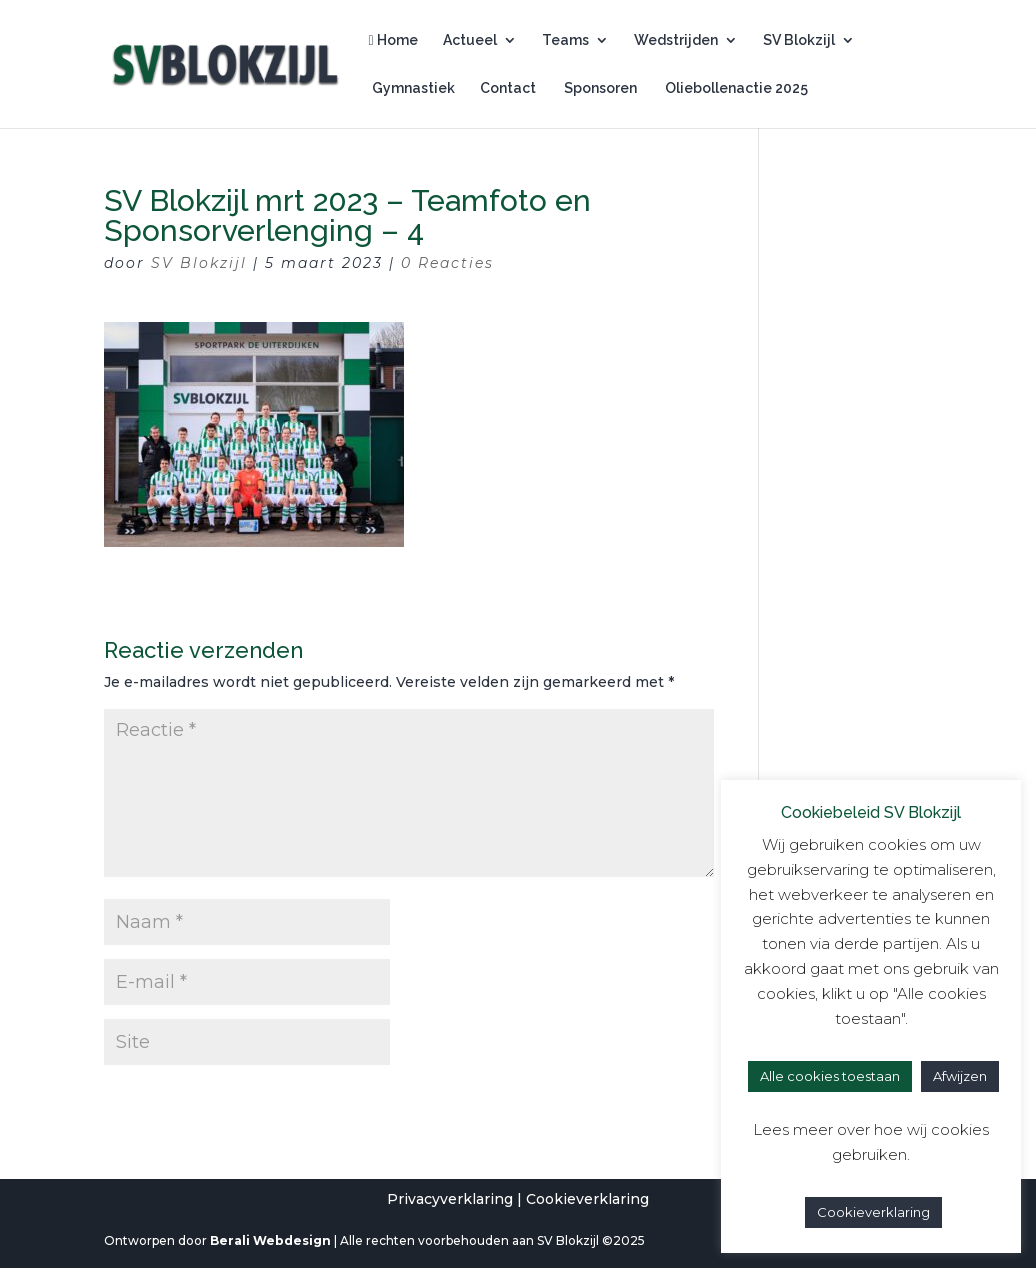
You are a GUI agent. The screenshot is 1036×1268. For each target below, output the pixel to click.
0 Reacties (447, 263)
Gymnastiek (412, 88)
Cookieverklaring (587, 1199)
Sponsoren (599, 88)
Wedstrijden (676, 40)
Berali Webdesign (270, 1240)
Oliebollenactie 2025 (735, 88)
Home (393, 40)
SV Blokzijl (799, 40)
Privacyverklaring (450, 1199)
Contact (508, 88)
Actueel (470, 40)
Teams (565, 40)
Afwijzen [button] (960, 1076)
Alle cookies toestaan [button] (830, 1076)
